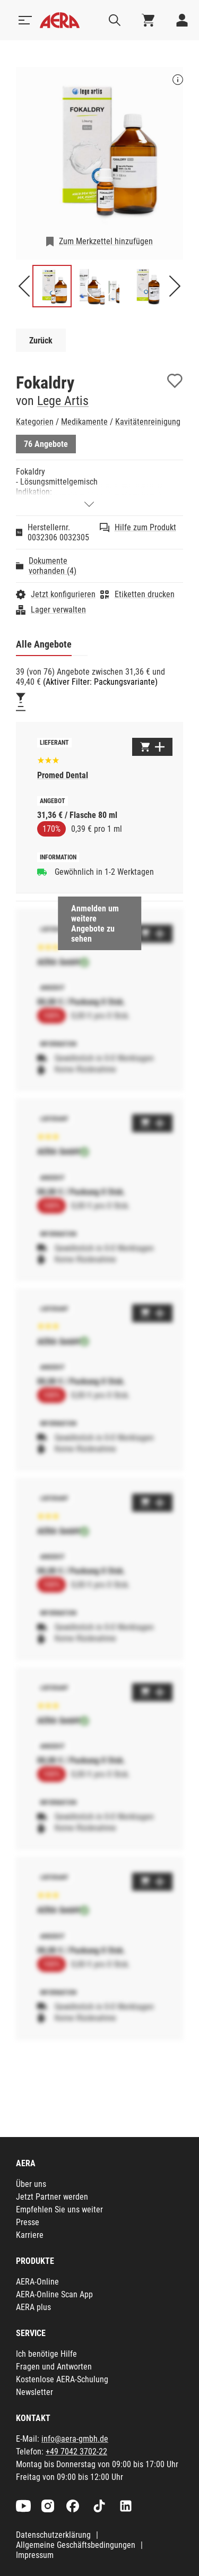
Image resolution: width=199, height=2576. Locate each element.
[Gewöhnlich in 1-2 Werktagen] (42, 871)
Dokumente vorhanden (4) (52, 566)
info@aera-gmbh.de (74, 2439)
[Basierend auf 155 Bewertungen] (48, 759)
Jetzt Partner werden (52, 2197)
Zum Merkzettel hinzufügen (106, 241)
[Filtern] (20, 697)
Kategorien (35, 422)
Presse (27, 2222)
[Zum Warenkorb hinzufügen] (152, 747)
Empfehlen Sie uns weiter (59, 2209)
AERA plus (33, 2307)
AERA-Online (37, 2282)
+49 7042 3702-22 (76, 2451)
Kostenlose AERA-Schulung (62, 2379)
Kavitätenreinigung (147, 422)
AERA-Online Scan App (54, 2294)
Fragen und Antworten (54, 2367)
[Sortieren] (20, 706)
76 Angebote (46, 444)
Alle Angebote (44, 644)
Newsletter (34, 2392)
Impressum (35, 2555)
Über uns (31, 2184)
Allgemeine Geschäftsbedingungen (75, 2545)
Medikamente (84, 422)
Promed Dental (62, 775)
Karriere (30, 2235)
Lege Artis (63, 400)
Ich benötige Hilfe (46, 2354)
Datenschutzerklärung (53, 2535)
